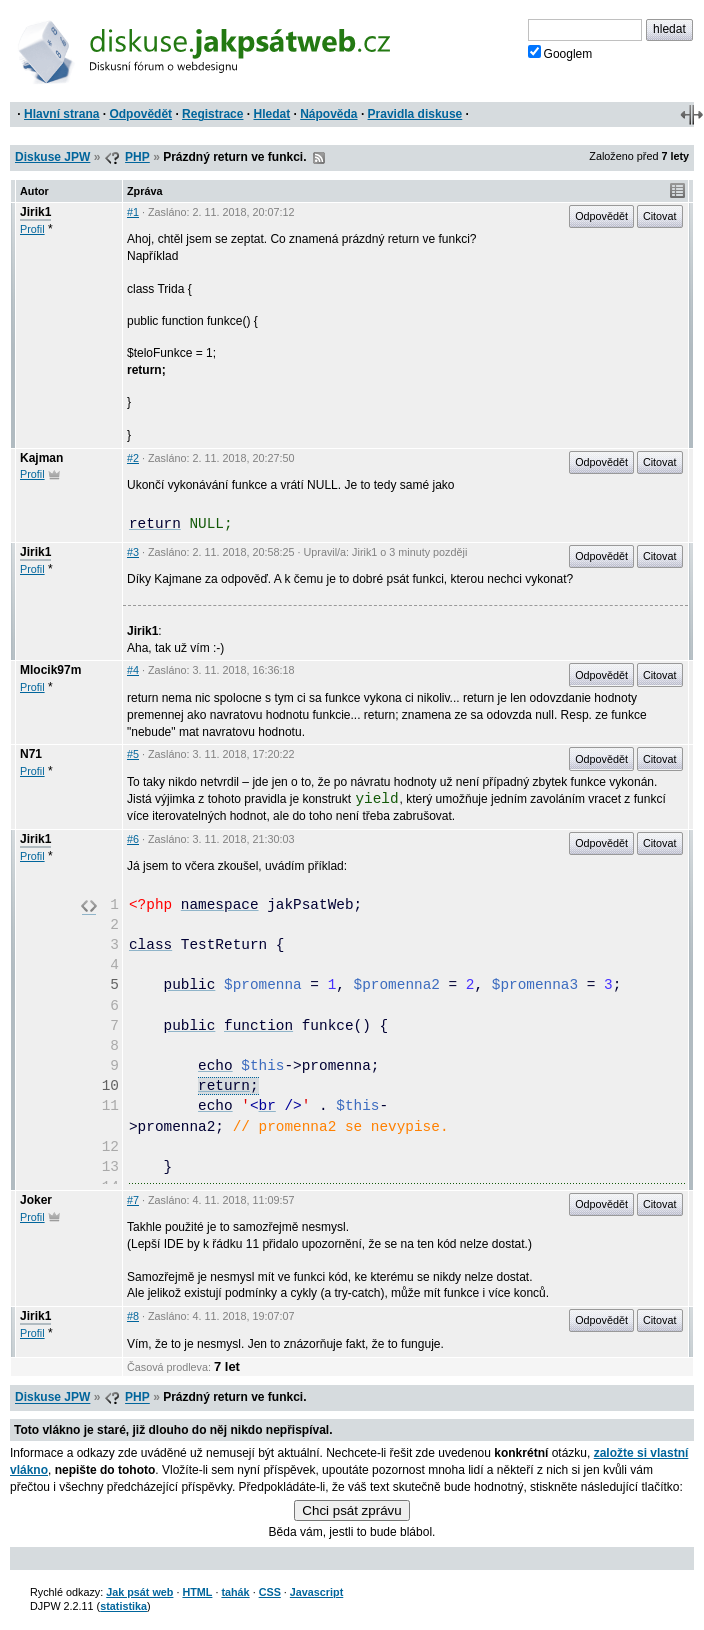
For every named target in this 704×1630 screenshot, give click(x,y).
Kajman (41, 458)
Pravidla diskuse (415, 114)
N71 (31, 754)
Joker (36, 1200)
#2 (133, 458)
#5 (133, 754)
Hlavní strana (61, 114)
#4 (133, 670)
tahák (235, 1592)
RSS (319, 158)
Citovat (660, 216)
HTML (197, 1592)
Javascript (316, 1592)
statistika (123, 1606)
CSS (270, 1592)
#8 (133, 1316)
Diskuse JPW (52, 157)
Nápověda (328, 114)
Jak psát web (139, 1592)
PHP (137, 157)
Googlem (560, 53)
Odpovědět (140, 114)
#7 (133, 1200)
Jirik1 (35, 212)
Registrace (212, 114)
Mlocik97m (50, 670)
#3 (133, 552)
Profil (32, 229)
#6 (133, 839)
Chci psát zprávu (351, 1510)
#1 (133, 212)
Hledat (271, 114)
